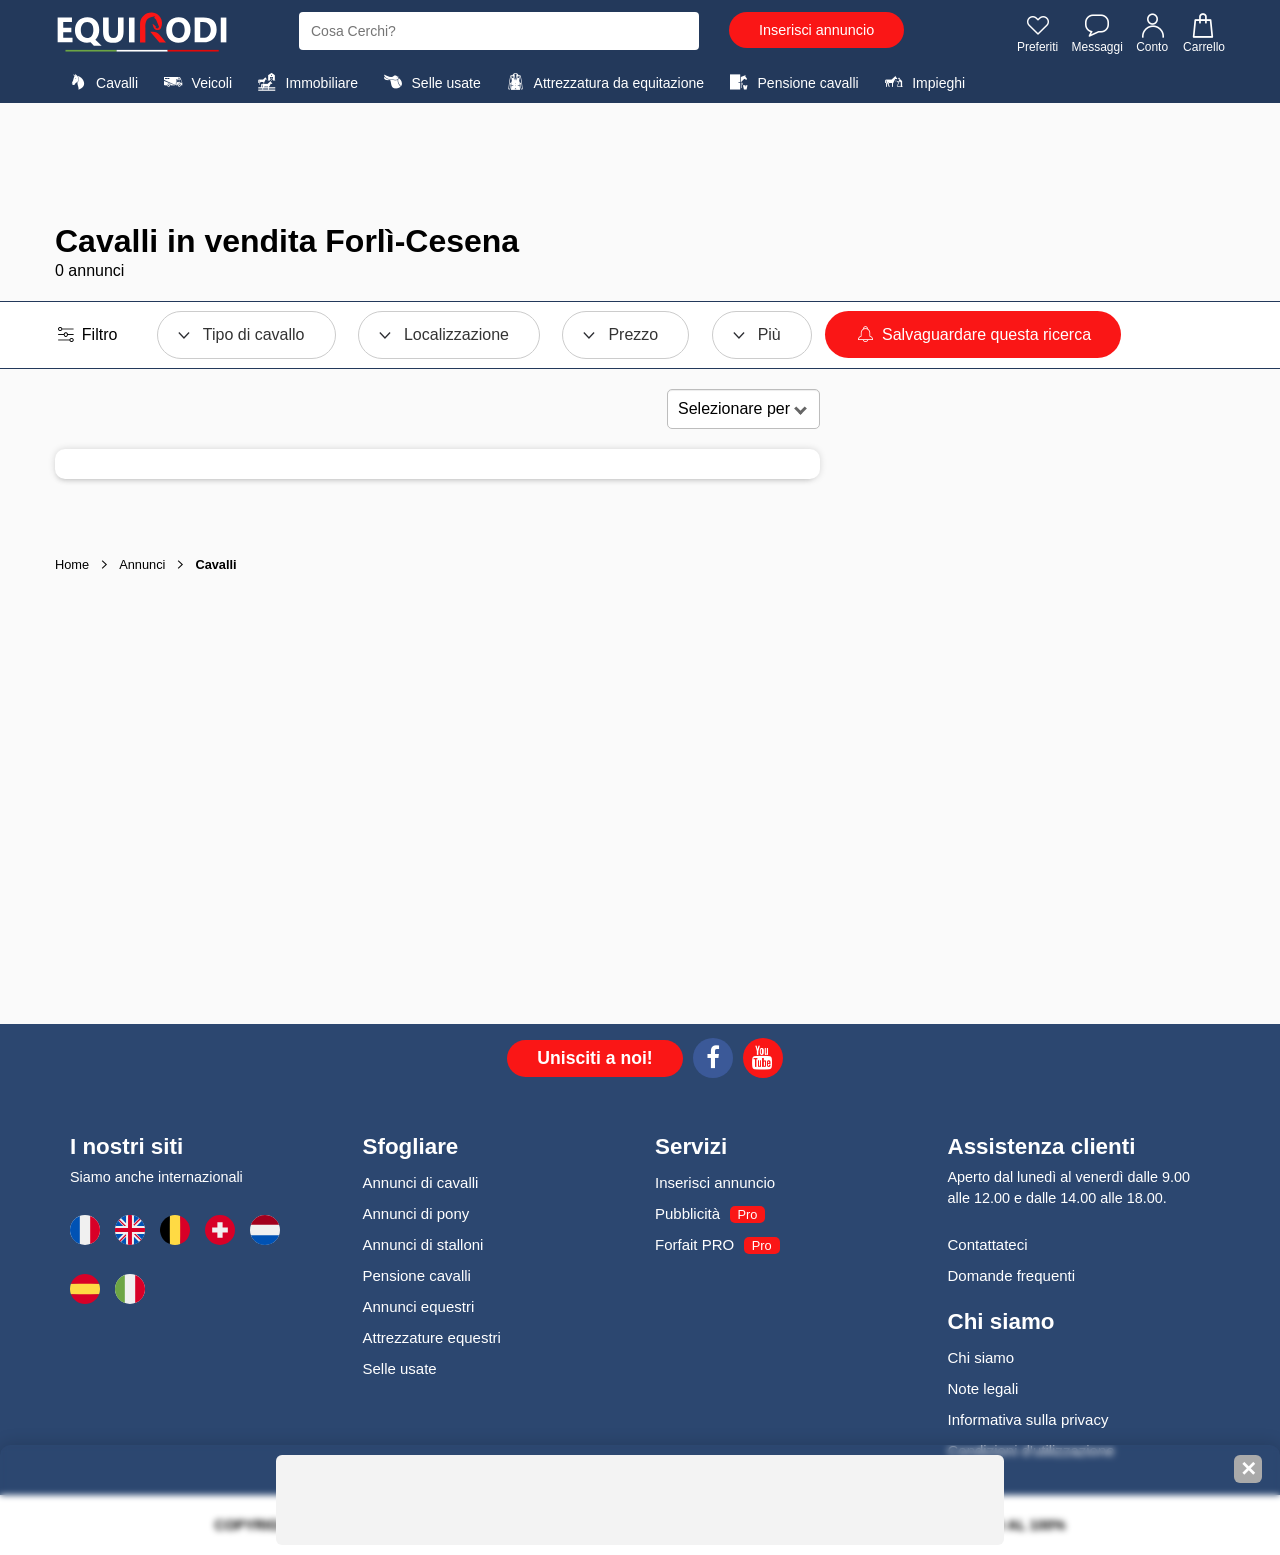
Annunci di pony (416, 1213)
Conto (1153, 33)
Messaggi (1096, 33)
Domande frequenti (1012, 1275)
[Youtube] (763, 1061)
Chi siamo (981, 1357)
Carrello (1203, 33)
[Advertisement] (640, 163)
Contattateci (988, 1244)
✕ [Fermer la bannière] (1248, 1469)
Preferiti (1037, 33)
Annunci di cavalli (421, 1182)
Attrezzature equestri (432, 1337)
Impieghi (922, 82)
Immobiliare (305, 82)
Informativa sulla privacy (1028, 1419)
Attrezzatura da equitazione (602, 82)
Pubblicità (687, 1213)
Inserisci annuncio (816, 30)
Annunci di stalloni (423, 1244)
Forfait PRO (694, 1244)
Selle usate (429, 82)
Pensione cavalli (791, 82)
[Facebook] (713, 1061)
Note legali (983, 1388)
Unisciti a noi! (594, 1058)
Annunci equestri (419, 1306)
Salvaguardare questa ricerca (973, 334)
